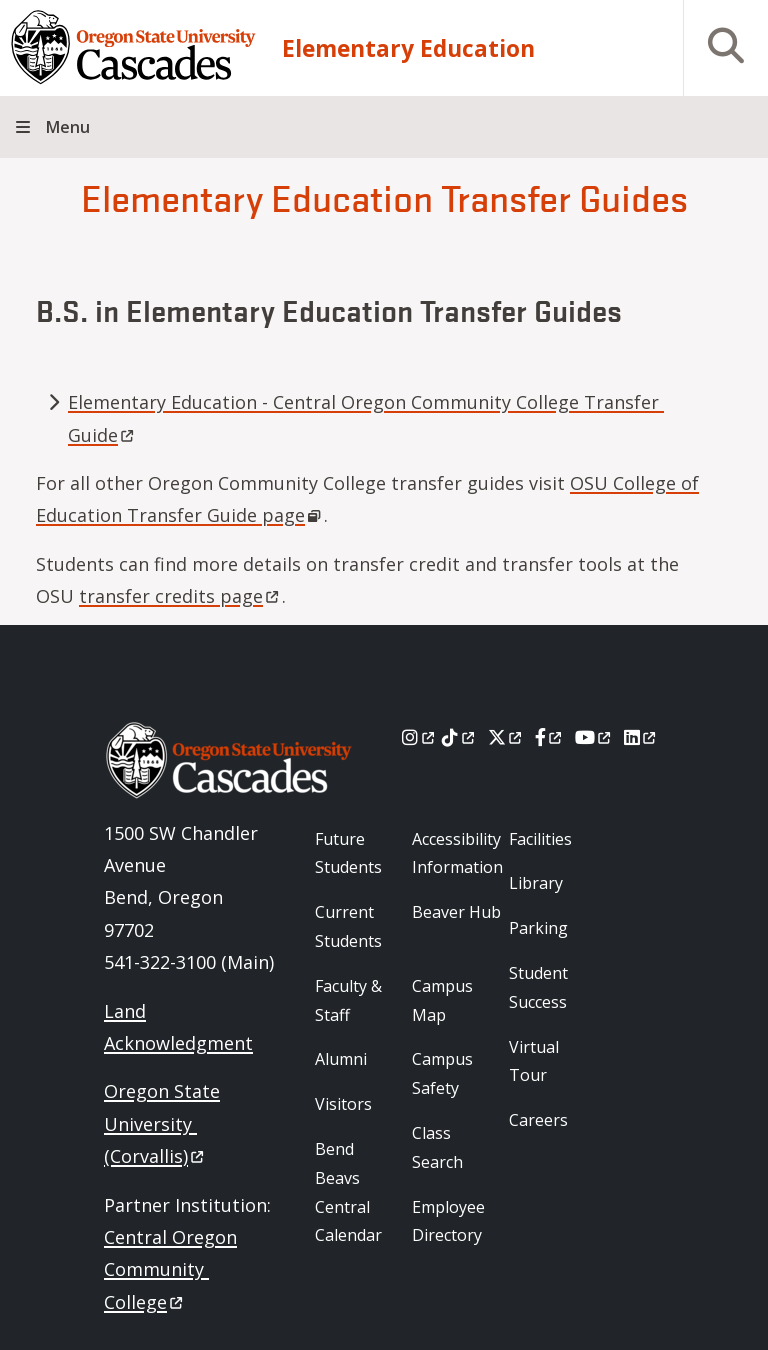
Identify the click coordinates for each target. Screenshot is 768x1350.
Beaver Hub (456, 912)
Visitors (343, 1104)
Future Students (348, 853)
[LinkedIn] (641, 737)
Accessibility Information (457, 853)
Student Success (538, 987)
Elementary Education (408, 48)
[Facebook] (550, 737)
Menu (68, 127)
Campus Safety (442, 1073)
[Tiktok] (459, 737)
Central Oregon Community (170, 1269)
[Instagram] (419, 737)
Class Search (437, 1147)
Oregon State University (162, 1123)
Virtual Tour (534, 1061)
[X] (506, 737)
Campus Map (442, 1000)
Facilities (540, 839)
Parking (538, 928)
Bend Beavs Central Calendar (348, 1192)
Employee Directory (448, 1221)
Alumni (341, 1059)
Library (536, 883)
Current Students (348, 926)
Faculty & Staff (348, 1000)
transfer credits (180, 596)
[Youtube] (594, 737)
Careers (538, 1120)
